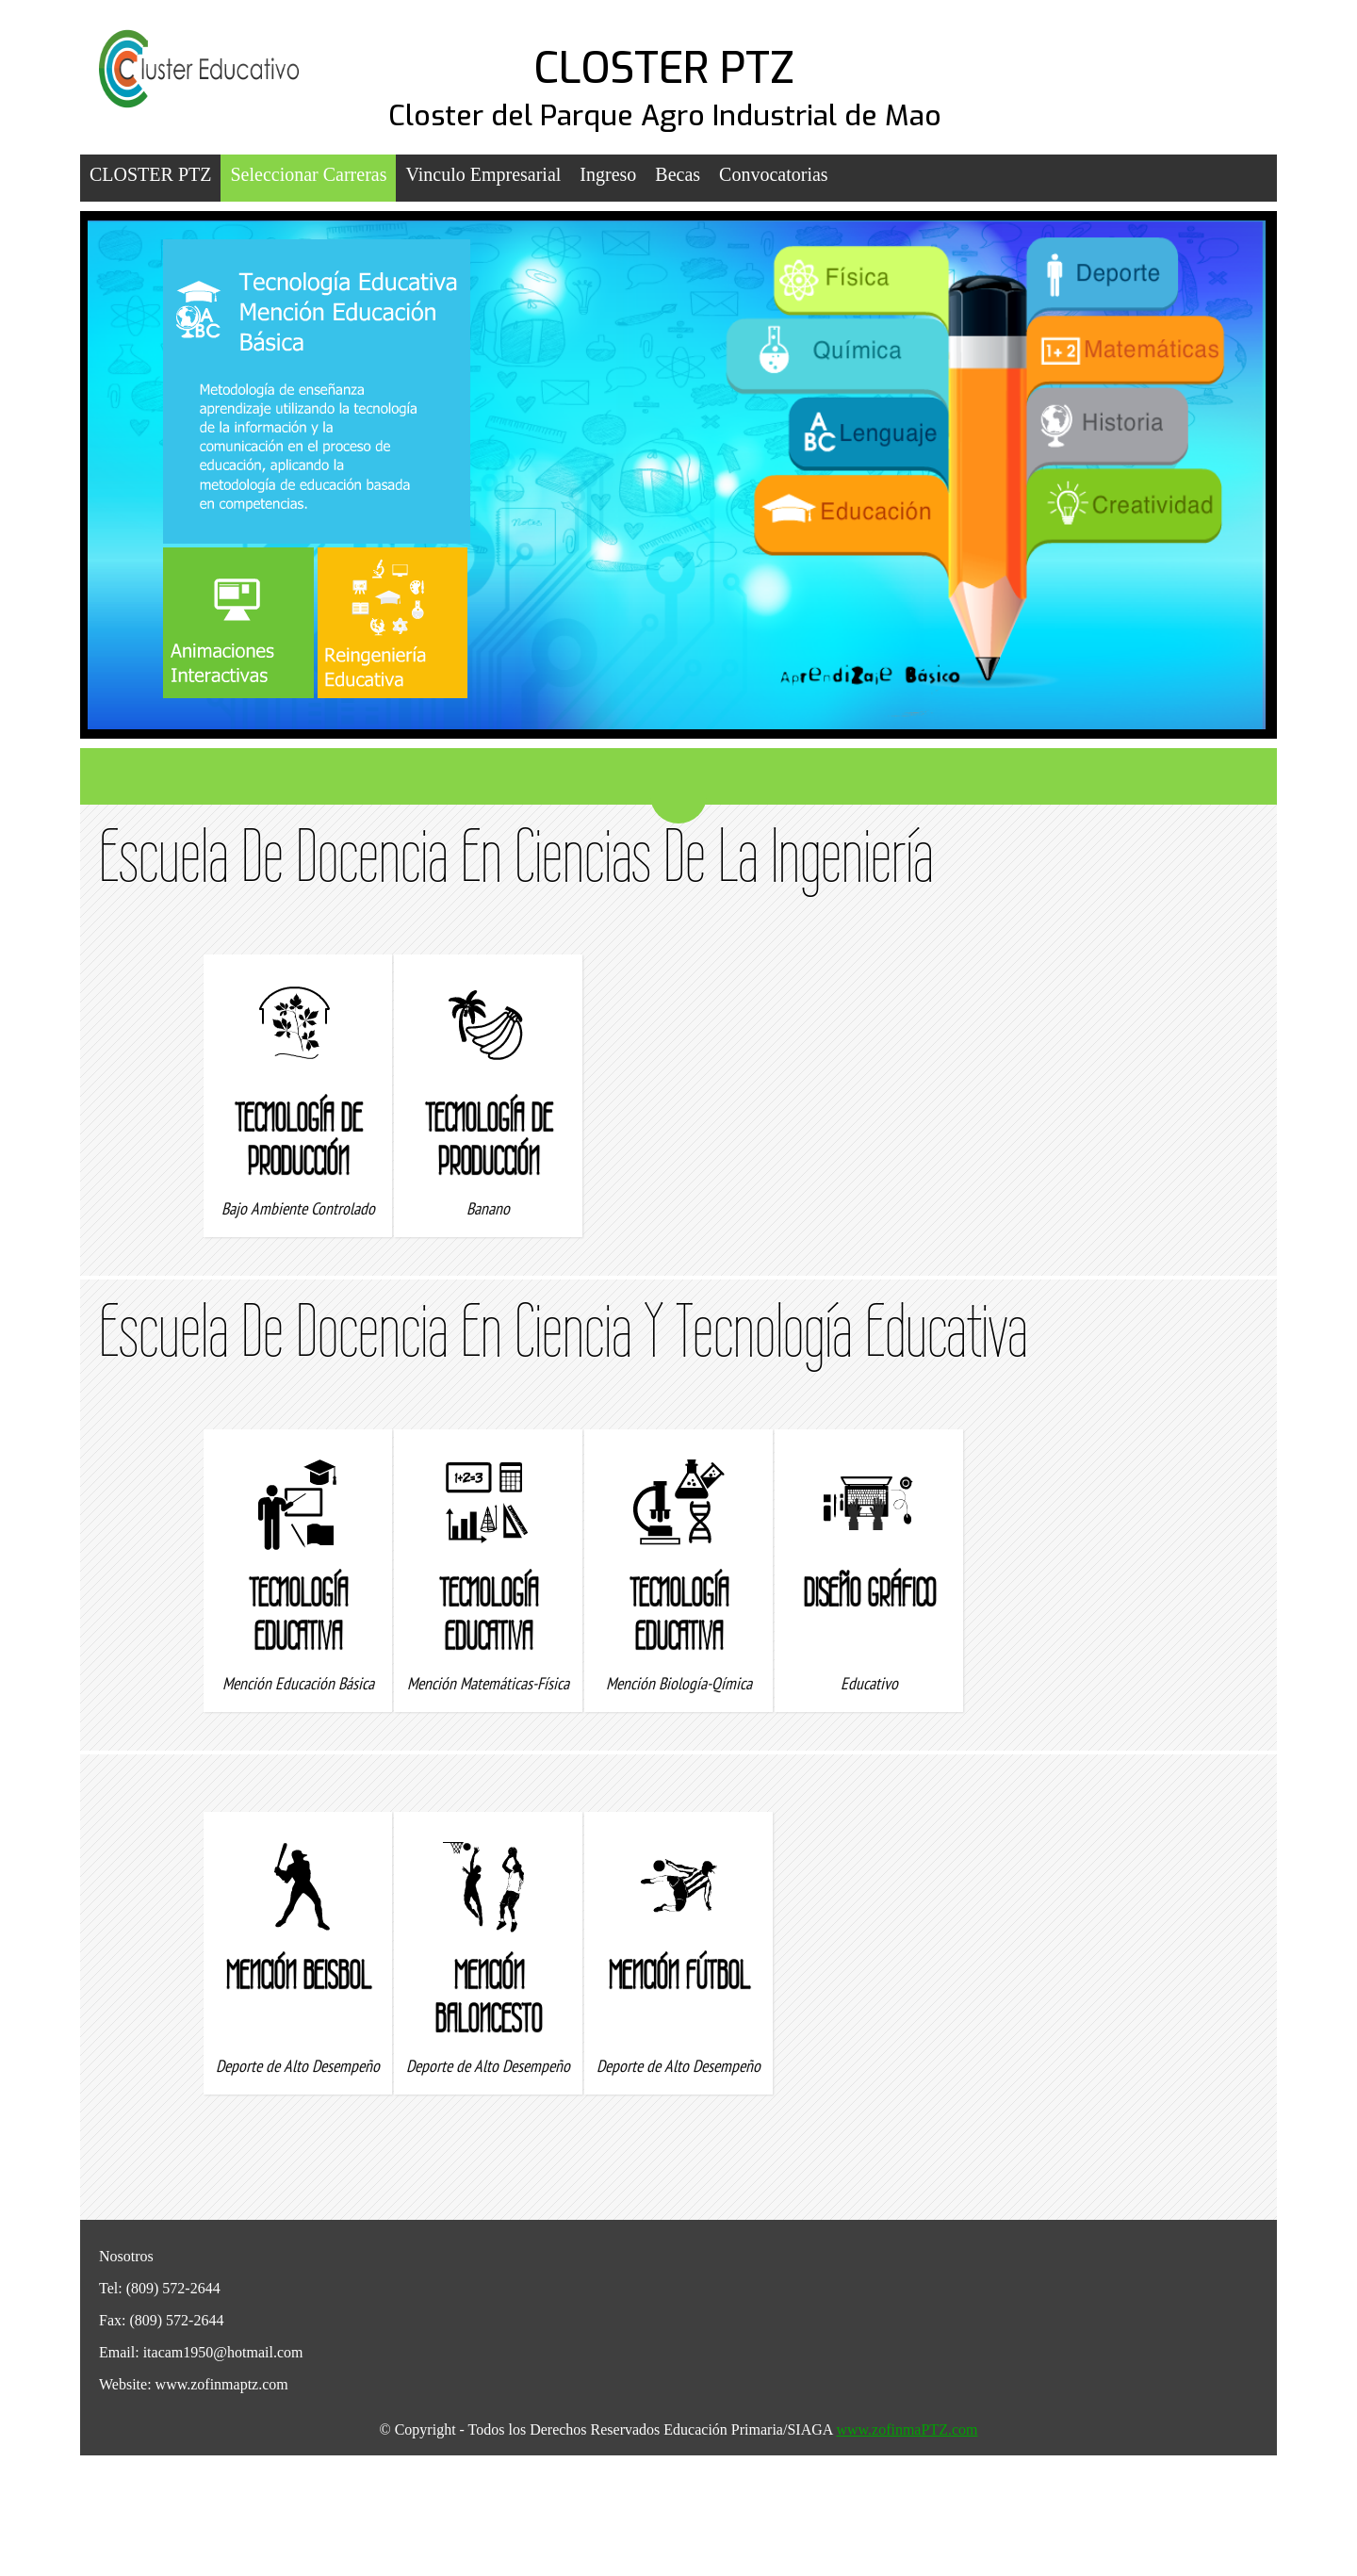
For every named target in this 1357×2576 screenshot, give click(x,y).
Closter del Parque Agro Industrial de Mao (664, 116)
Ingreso (608, 174)
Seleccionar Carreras (308, 174)
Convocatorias (773, 174)
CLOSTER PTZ (664, 69)
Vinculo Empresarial (483, 174)
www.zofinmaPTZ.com (906, 2429)
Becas (677, 174)
